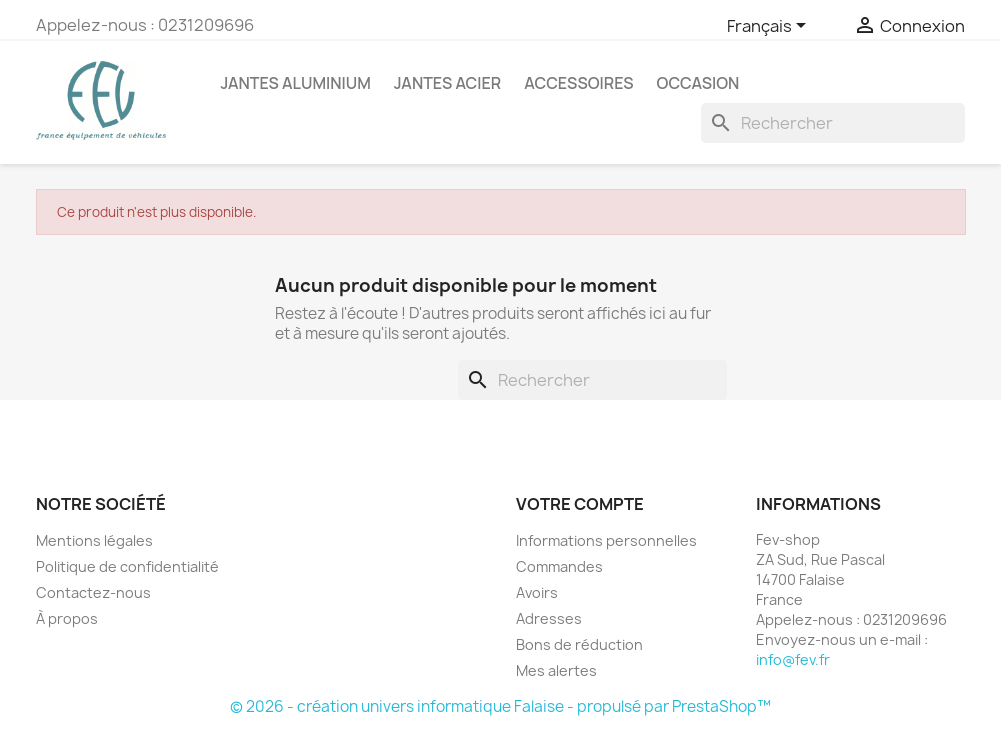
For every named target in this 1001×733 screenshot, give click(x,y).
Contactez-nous (93, 592)
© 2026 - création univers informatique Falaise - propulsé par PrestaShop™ (500, 706)
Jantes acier (447, 83)
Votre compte (580, 504)
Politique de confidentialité (127, 566)
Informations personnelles (606, 540)
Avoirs (537, 592)
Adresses (549, 618)
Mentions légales (94, 540)
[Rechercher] (833, 123)
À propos (67, 618)
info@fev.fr (793, 659)
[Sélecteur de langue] (770, 27)
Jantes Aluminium (296, 83)
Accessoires (578, 83)
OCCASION (698, 83)
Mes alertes (556, 670)
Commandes (559, 566)
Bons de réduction (579, 644)
